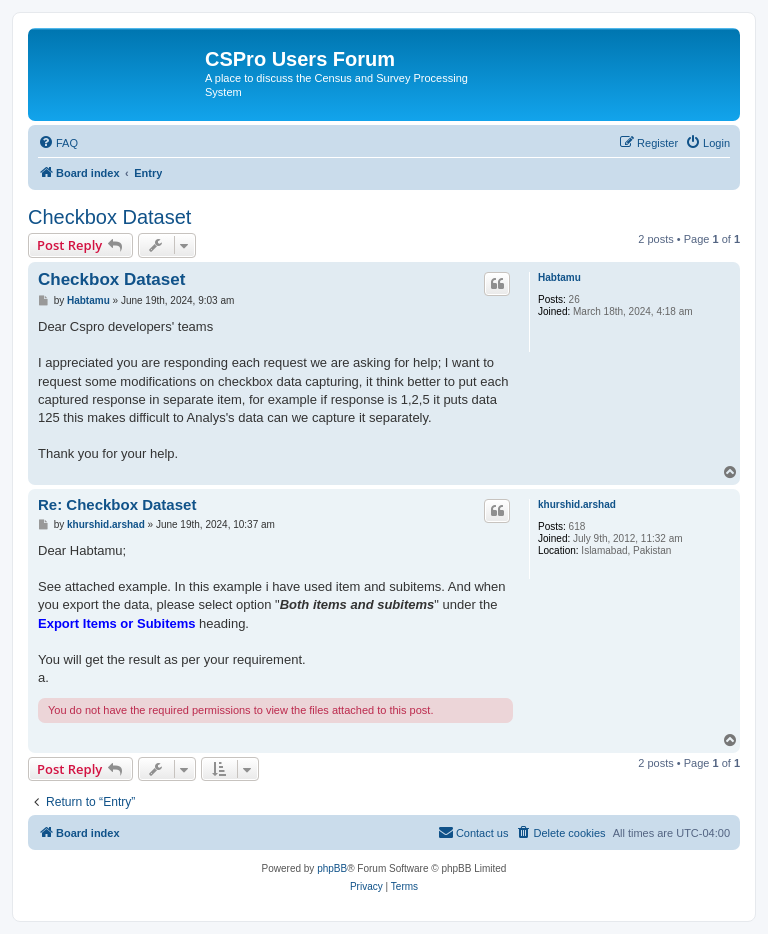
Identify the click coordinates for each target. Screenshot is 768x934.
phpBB (332, 868)
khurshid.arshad (577, 504)
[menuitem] (58, 143)
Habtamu (559, 277)
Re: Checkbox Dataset (117, 504)
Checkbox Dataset (109, 217)
